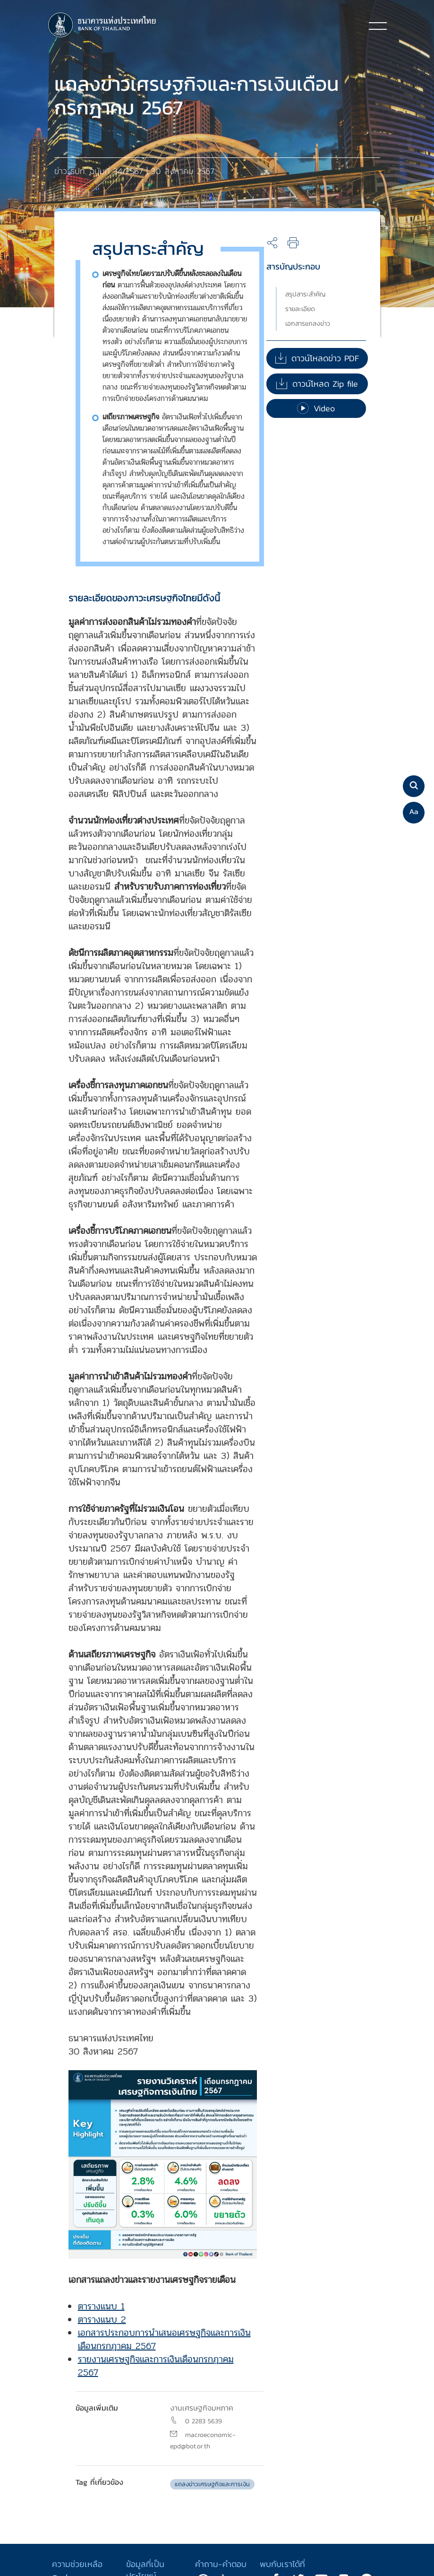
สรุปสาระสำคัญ (305, 294)
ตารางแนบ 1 (101, 2306)
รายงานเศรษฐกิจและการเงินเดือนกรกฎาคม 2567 (156, 2366)
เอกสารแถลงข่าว (307, 324)
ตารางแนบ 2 (102, 2319)
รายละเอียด (300, 309)
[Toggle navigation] (377, 25)
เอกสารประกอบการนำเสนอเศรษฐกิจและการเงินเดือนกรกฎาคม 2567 (164, 2339)
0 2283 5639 (203, 2421)
